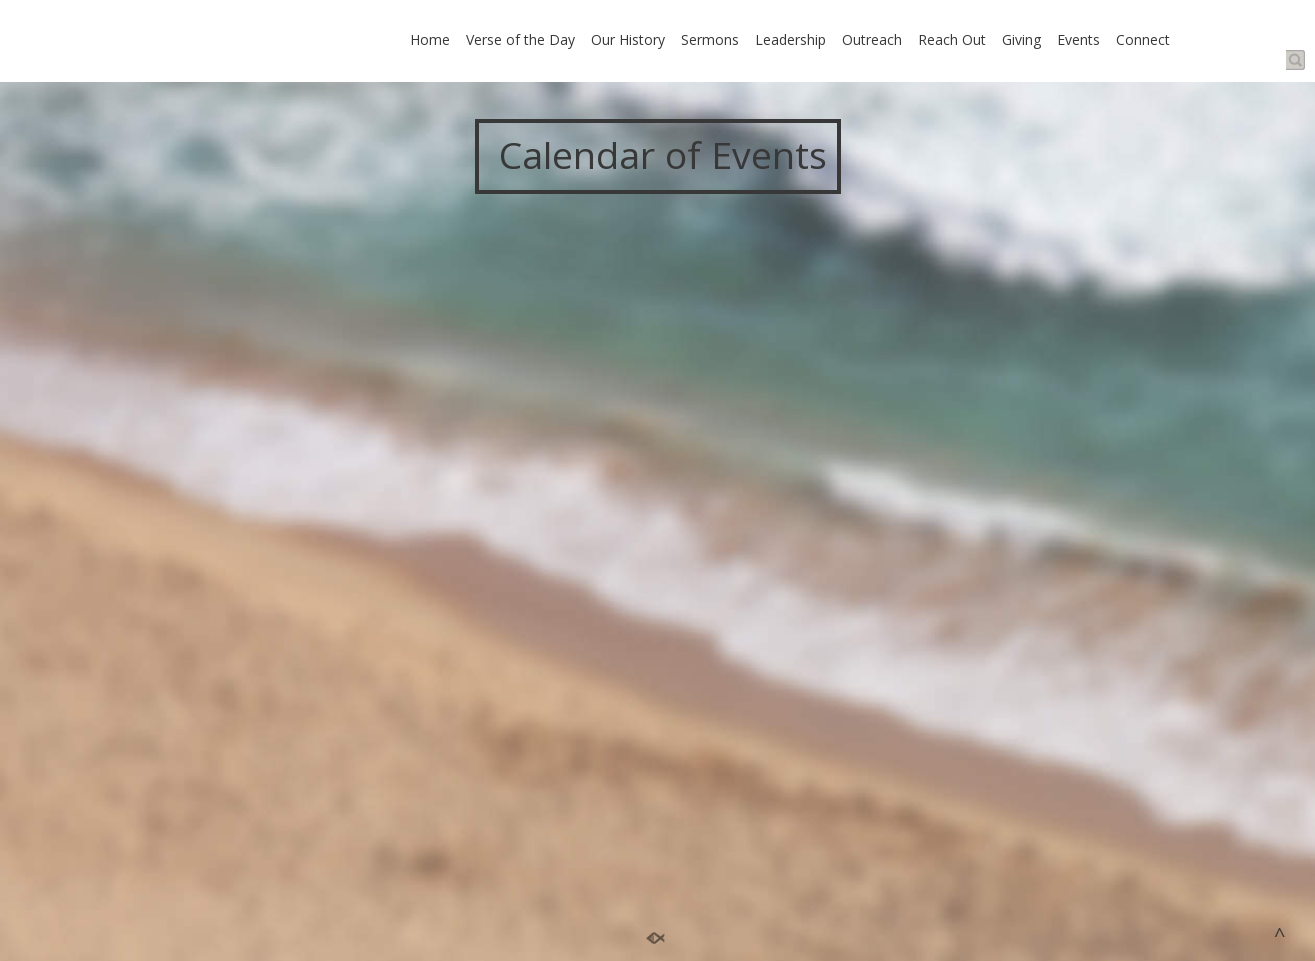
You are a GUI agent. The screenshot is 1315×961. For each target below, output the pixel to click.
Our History (628, 39)
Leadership (790, 39)
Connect (1143, 39)
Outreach (872, 39)
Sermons (710, 39)
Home (430, 39)
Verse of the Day (520, 39)
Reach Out (952, 39)
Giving (1021, 39)
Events (1078, 39)
